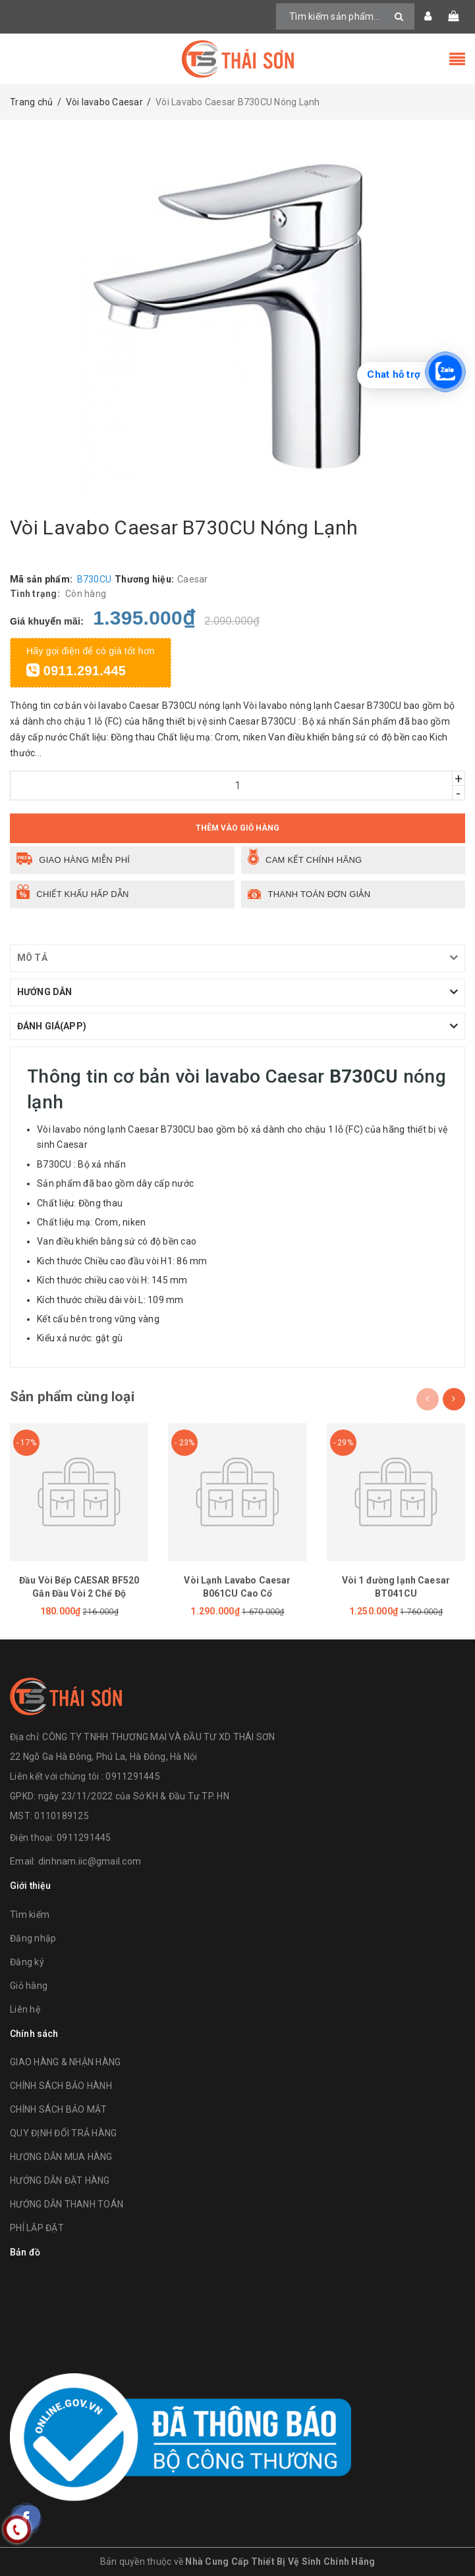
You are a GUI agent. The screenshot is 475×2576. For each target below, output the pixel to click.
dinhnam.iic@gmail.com (89, 1861)
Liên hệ (25, 2009)
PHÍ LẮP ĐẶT (37, 2228)
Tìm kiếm (29, 1914)
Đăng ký (27, 1962)
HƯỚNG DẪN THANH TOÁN (66, 2204)
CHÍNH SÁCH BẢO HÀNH (61, 2085)
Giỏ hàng (28, 1985)
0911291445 (84, 1837)
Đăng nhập (33, 1938)
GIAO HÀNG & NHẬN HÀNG (65, 2062)
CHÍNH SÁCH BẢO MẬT (58, 2109)
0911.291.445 (76, 670)
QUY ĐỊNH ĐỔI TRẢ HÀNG (63, 2133)
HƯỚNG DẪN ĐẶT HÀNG (60, 2180)
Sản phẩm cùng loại (72, 1396)
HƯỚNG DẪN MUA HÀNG (61, 2156)
